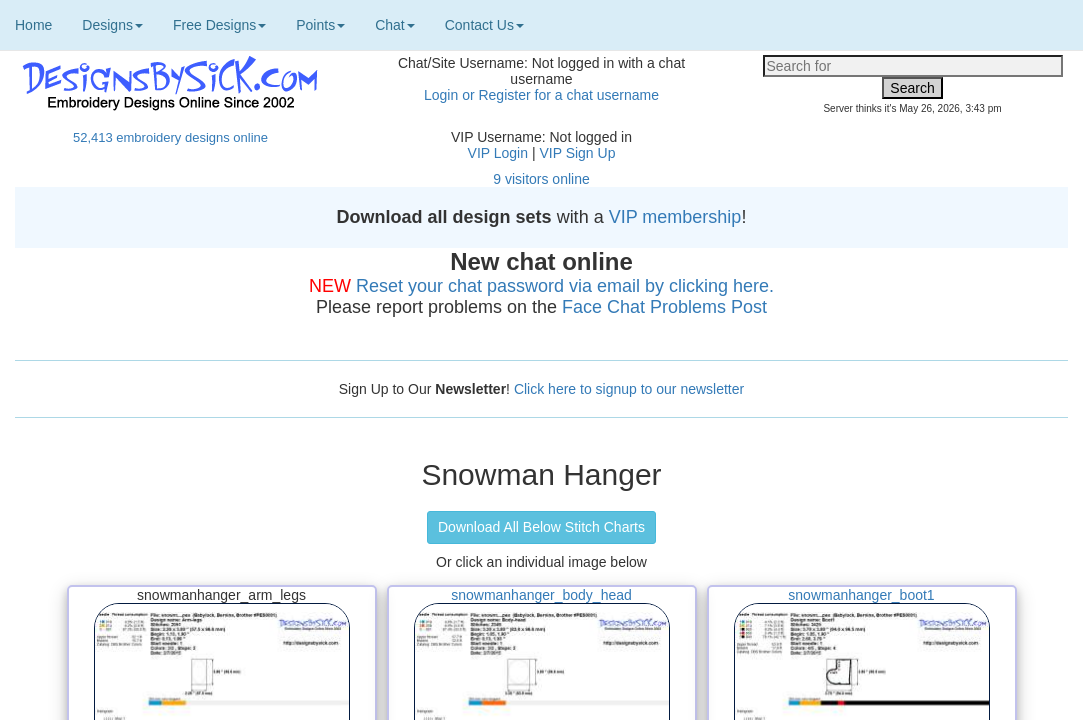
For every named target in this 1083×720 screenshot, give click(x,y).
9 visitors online (541, 179)
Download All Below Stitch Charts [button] (541, 527)
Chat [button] (395, 25)
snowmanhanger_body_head (541, 595)
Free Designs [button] (219, 25)
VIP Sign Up (577, 153)
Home (33, 25)
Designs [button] (112, 25)
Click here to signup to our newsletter (629, 389)
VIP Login (498, 153)
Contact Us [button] (484, 25)
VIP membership (675, 217)
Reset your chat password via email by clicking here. (565, 286)
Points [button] (320, 25)
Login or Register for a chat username (541, 95)
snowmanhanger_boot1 (861, 595)
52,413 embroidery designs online (170, 137)
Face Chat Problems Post (664, 307)
